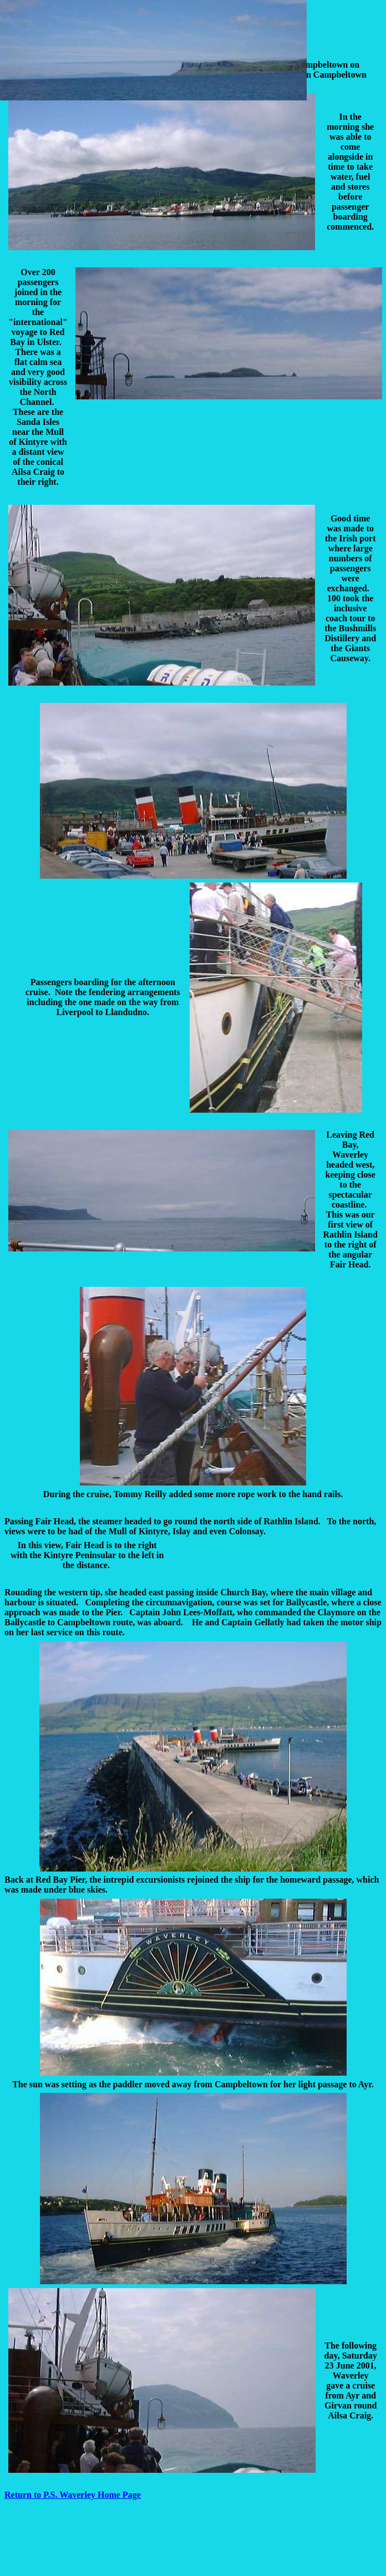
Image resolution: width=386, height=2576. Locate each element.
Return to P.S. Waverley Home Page (72, 2494)
